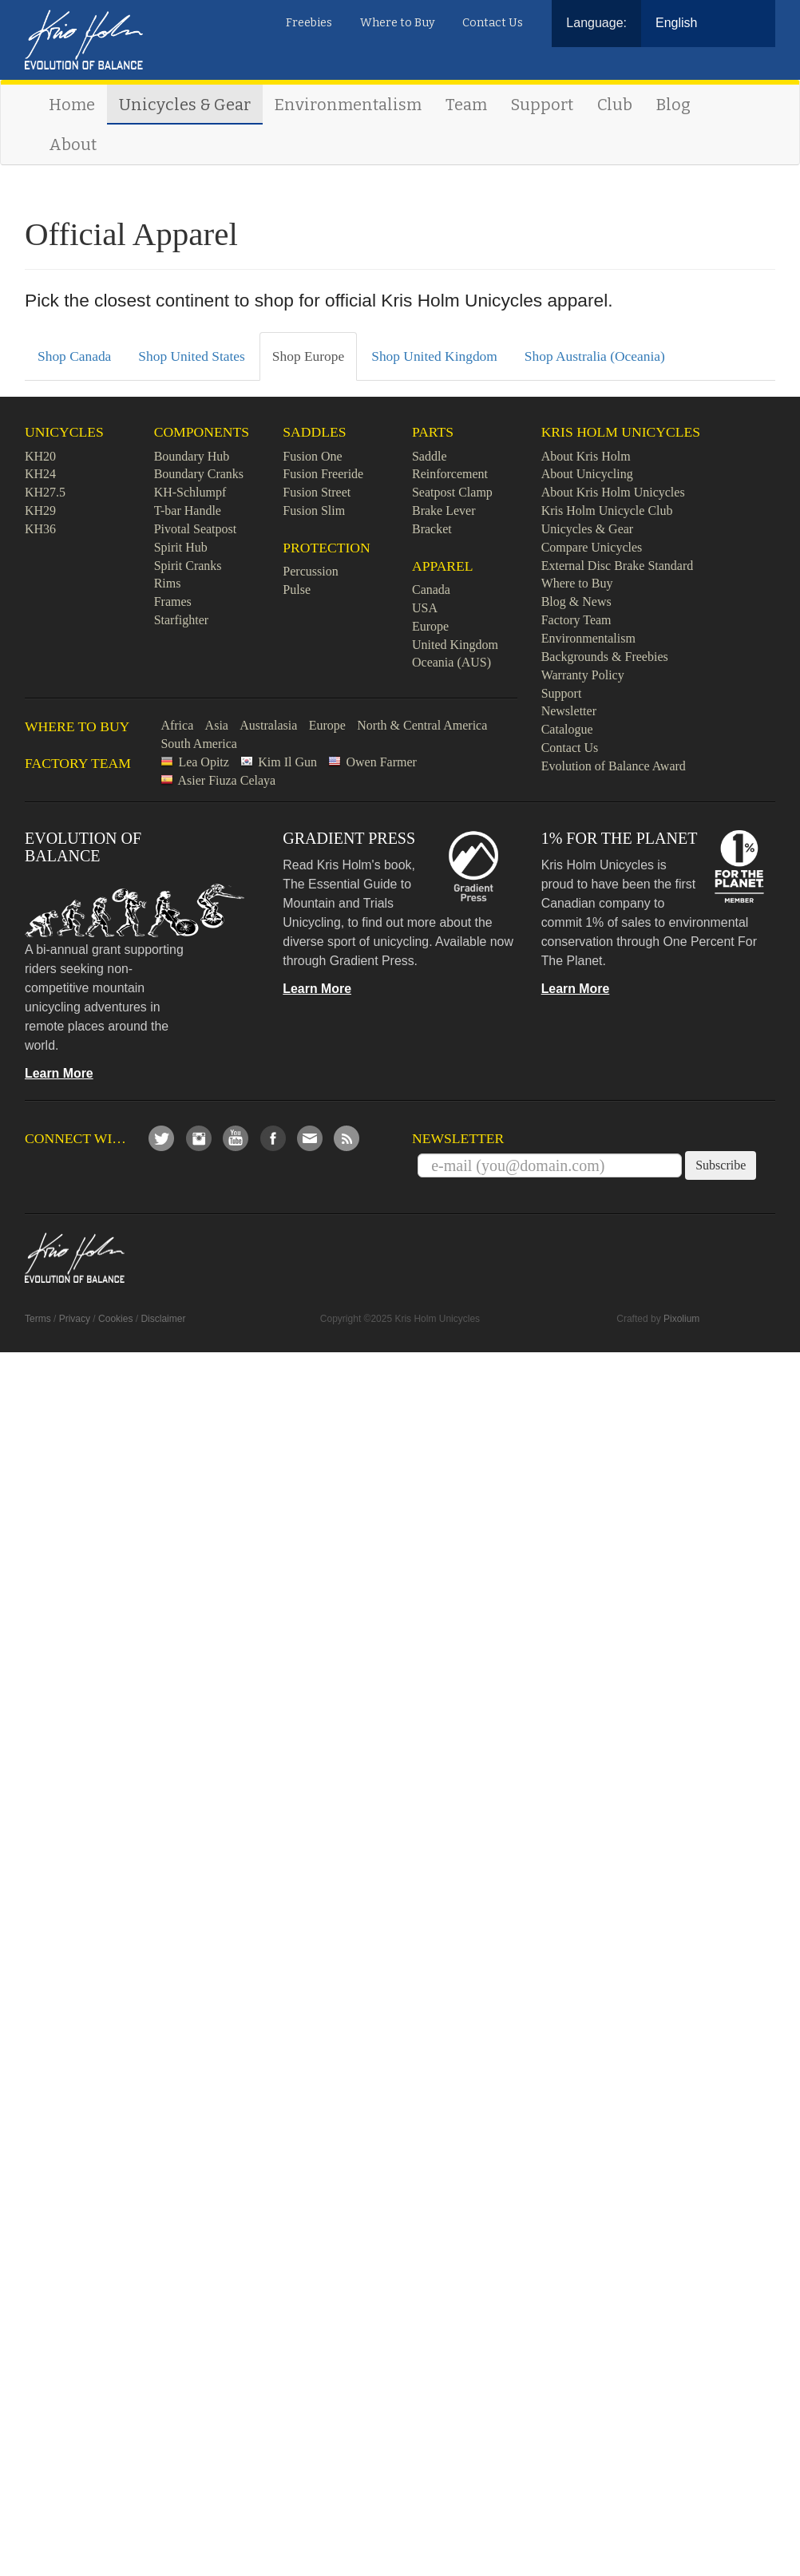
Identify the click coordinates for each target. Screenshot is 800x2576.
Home (72, 104)
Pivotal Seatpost (195, 529)
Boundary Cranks (199, 474)
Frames (173, 601)
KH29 (40, 510)
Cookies (115, 1318)
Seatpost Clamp (452, 492)
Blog (673, 104)
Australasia (268, 725)
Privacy (74, 1318)
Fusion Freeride (323, 474)
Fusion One (312, 456)
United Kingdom (455, 644)
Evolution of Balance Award (613, 766)
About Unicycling (587, 474)
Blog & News (576, 601)
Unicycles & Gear (185, 104)
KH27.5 (45, 492)
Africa (176, 725)
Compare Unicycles (592, 547)
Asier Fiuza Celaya (227, 780)
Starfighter (181, 620)
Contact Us (492, 23)
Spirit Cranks (188, 565)
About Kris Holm (586, 456)
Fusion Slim (314, 510)
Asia (216, 725)
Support (542, 104)
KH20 (40, 456)
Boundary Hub (192, 456)
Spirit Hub (181, 547)
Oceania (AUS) (451, 662)
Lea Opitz (203, 762)
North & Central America (422, 725)
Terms (38, 1318)
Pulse (297, 589)
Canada (431, 589)
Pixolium (681, 1318)
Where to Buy (397, 23)
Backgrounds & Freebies (604, 656)
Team (466, 104)
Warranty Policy (582, 675)
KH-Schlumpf (190, 492)
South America (198, 743)
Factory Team (576, 620)
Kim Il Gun (287, 762)
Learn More (59, 1073)
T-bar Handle (187, 510)
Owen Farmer (381, 762)
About (73, 144)
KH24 (40, 474)
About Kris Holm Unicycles (613, 492)
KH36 (40, 529)
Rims (167, 583)
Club (614, 104)
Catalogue (567, 729)
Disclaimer (163, 1318)
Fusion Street (316, 492)
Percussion (310, 571)
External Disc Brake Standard (617, 565)
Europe (430, 626)
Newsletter (568, 711)
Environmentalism (348, 104)
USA (425, 608)
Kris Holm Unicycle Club (607, 510)
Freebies (309, 23)
